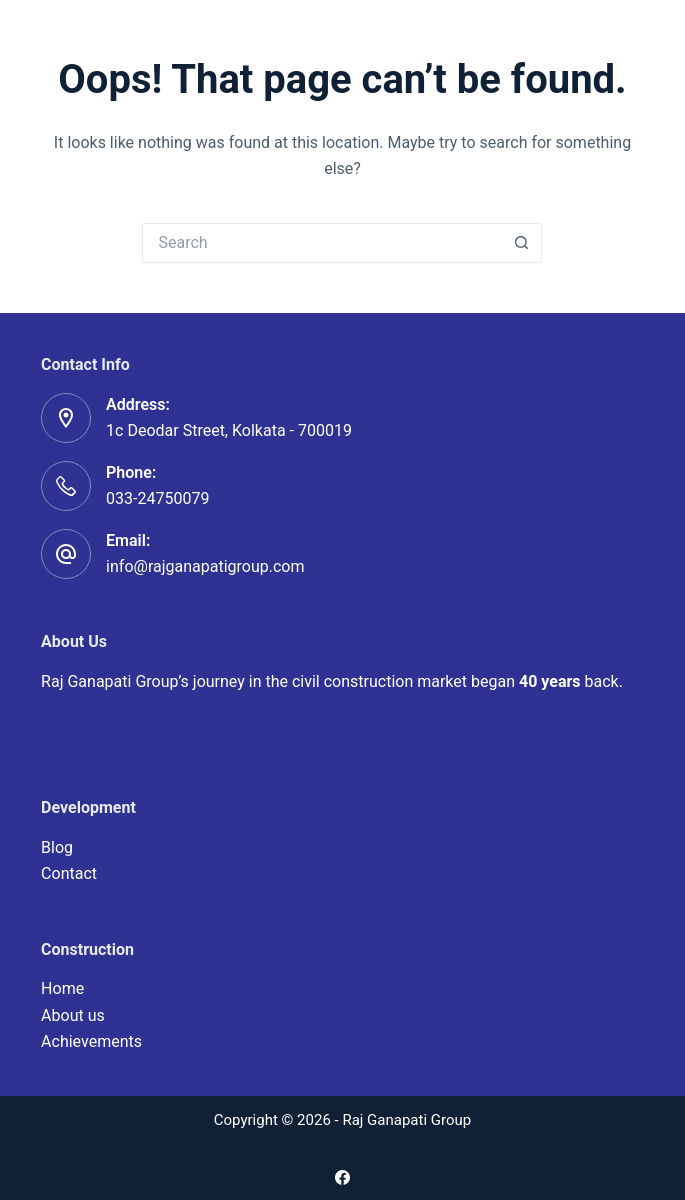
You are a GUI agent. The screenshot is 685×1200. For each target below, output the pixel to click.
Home (62, 988)
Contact (69, 873)
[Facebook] (342, 1177)
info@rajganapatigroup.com (205, 566)
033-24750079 (157, 498)
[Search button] (522, 243)
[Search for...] (322, 243)
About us (73, 1015)
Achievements (91, 1041)
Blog (57, 847)
